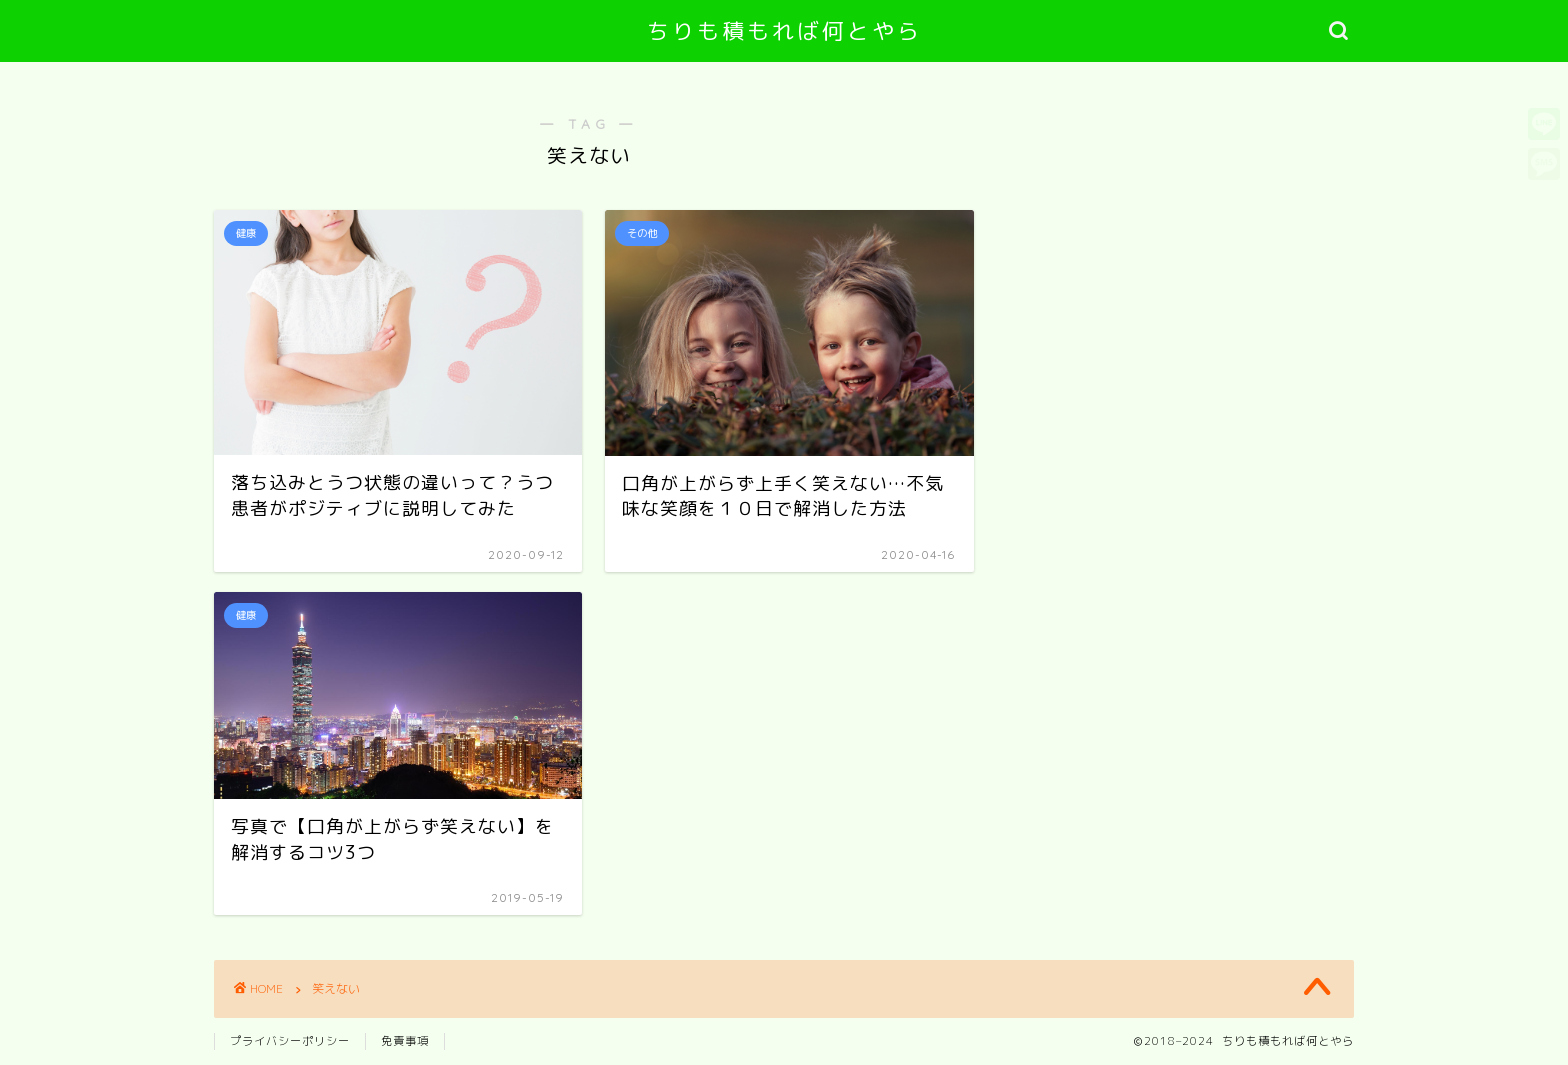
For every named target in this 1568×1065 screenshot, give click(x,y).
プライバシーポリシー (290, 1041)
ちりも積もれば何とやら (784, 30)
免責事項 (405, 1041)
